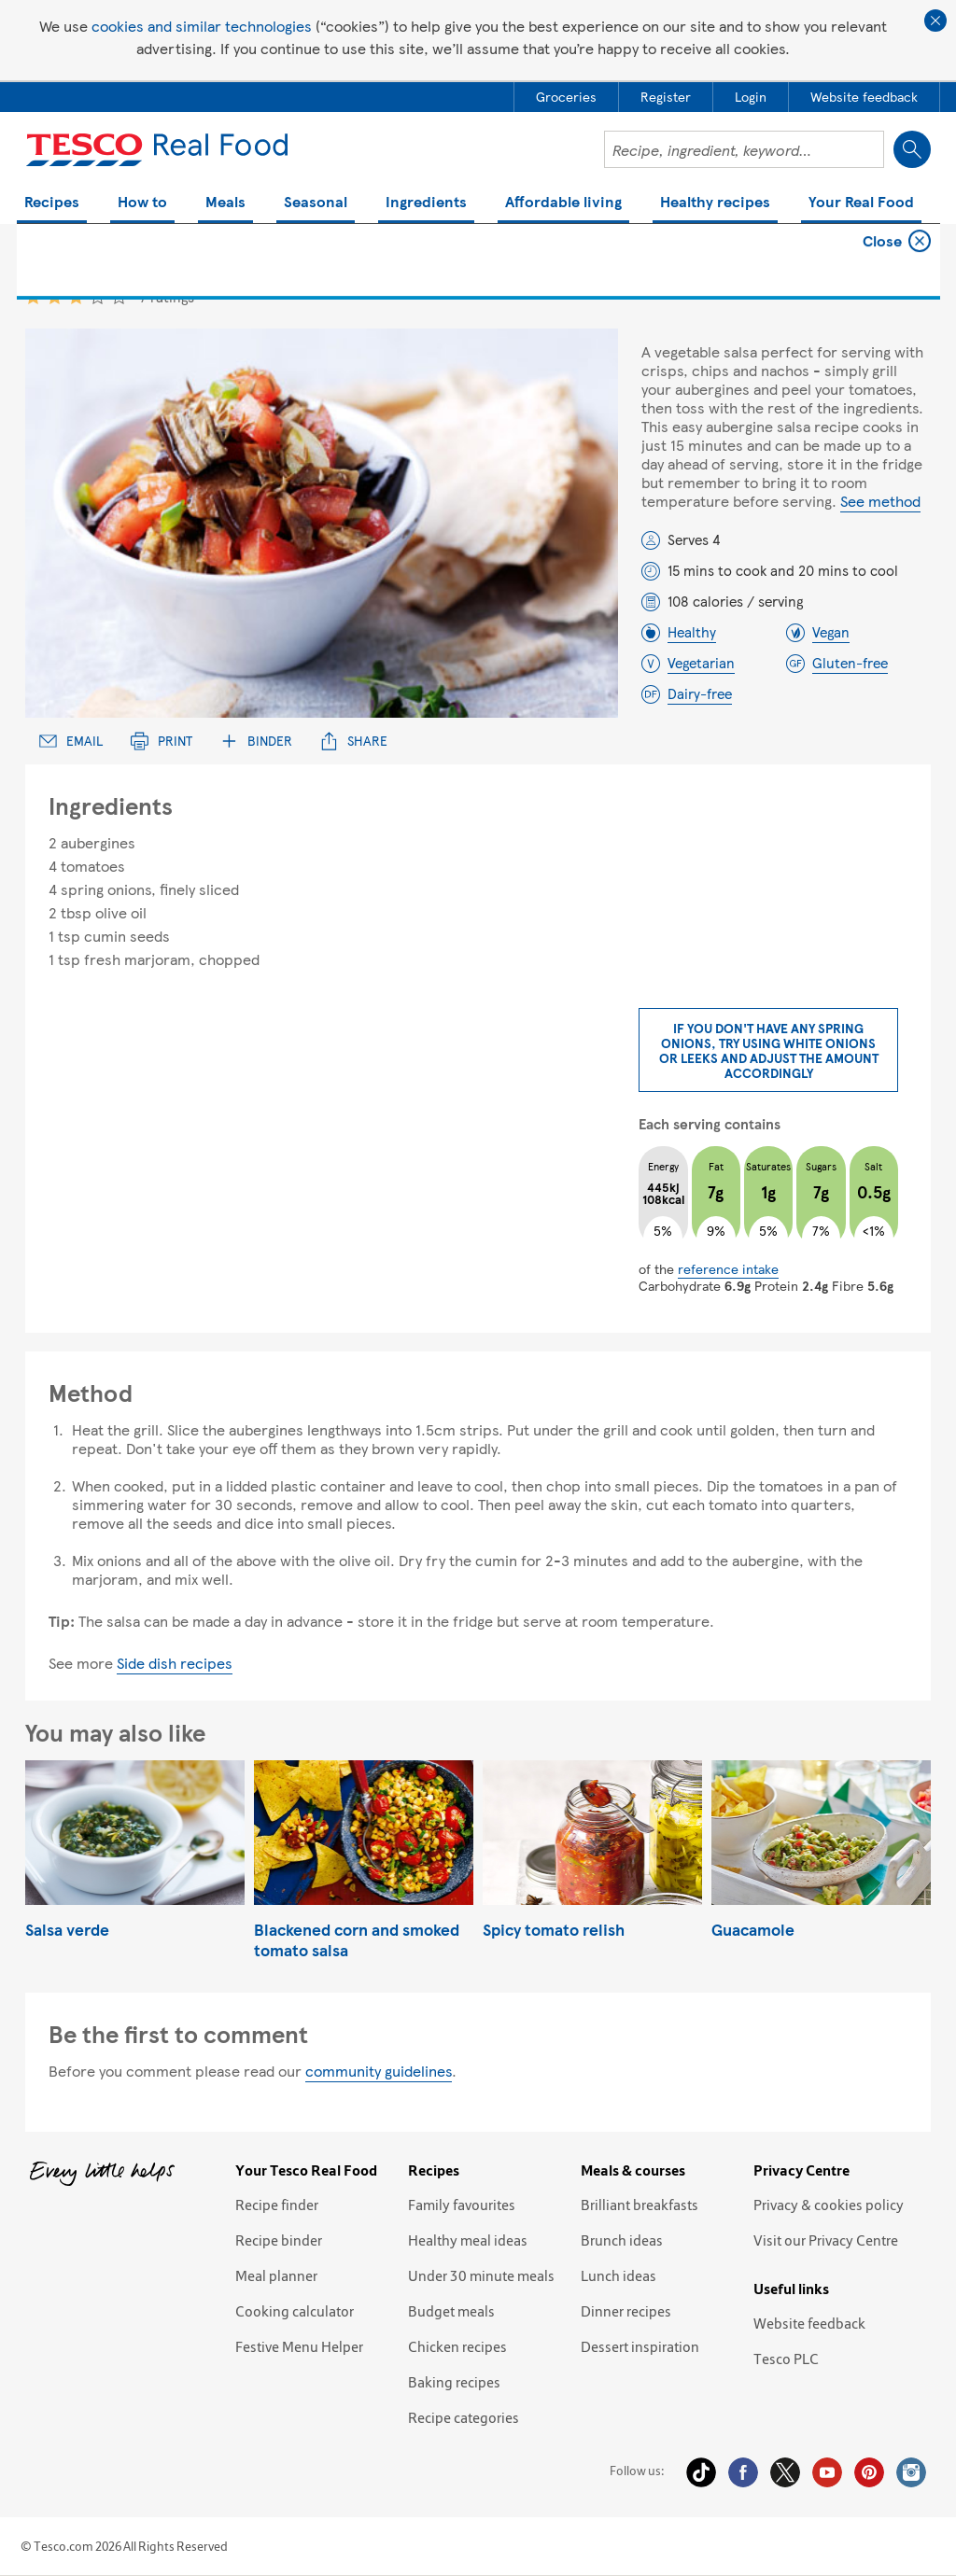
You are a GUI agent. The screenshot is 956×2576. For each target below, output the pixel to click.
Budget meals (451, 2311)
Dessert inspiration (640, 2346)
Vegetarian (701, 662)
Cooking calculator (294, 2311)
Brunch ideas (622, 2240)
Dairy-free (700, 693)
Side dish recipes (174, 1662)
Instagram (911, 2472)
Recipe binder (278, 2240)
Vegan (831, 632)
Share (353, 740)
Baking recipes (454, 2381)
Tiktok (701, 2472)
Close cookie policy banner (935, 20)
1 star (33, 296)
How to (142, 203)
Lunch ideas (618, 2275)
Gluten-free (850, 662)
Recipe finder (276, 2204)
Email (71, 740)
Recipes (51, 203)
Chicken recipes (457, 2346)
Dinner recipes (626, 2311)
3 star (76, 296)
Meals (225, 203)
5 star (119, 296)
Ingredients (426, 203)
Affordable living (563, 203)
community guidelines (378, 2070)
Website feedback (809, 2323)
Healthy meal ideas (467, 2240)
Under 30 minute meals (481, 2275)
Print (161, 740)
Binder (256, 740)
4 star (97, 296)
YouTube (827, 2472)
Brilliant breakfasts (639, 2204)
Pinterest (869, 2472)
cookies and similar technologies (201, 25)
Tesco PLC (786, 2358)
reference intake (728, 1268)
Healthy (692, 632)
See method (880, 500)
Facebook (743, 2472)
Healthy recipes (715, 203)
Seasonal (315, 203)
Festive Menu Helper (299, 2346)
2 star (54, 296)
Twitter (785, 2472)
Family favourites (461, 2204)
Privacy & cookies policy (828, 2204)
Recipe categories (463, 2417)
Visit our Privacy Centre (825, 2240)
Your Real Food (861, 203)
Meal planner (276, 2275)
